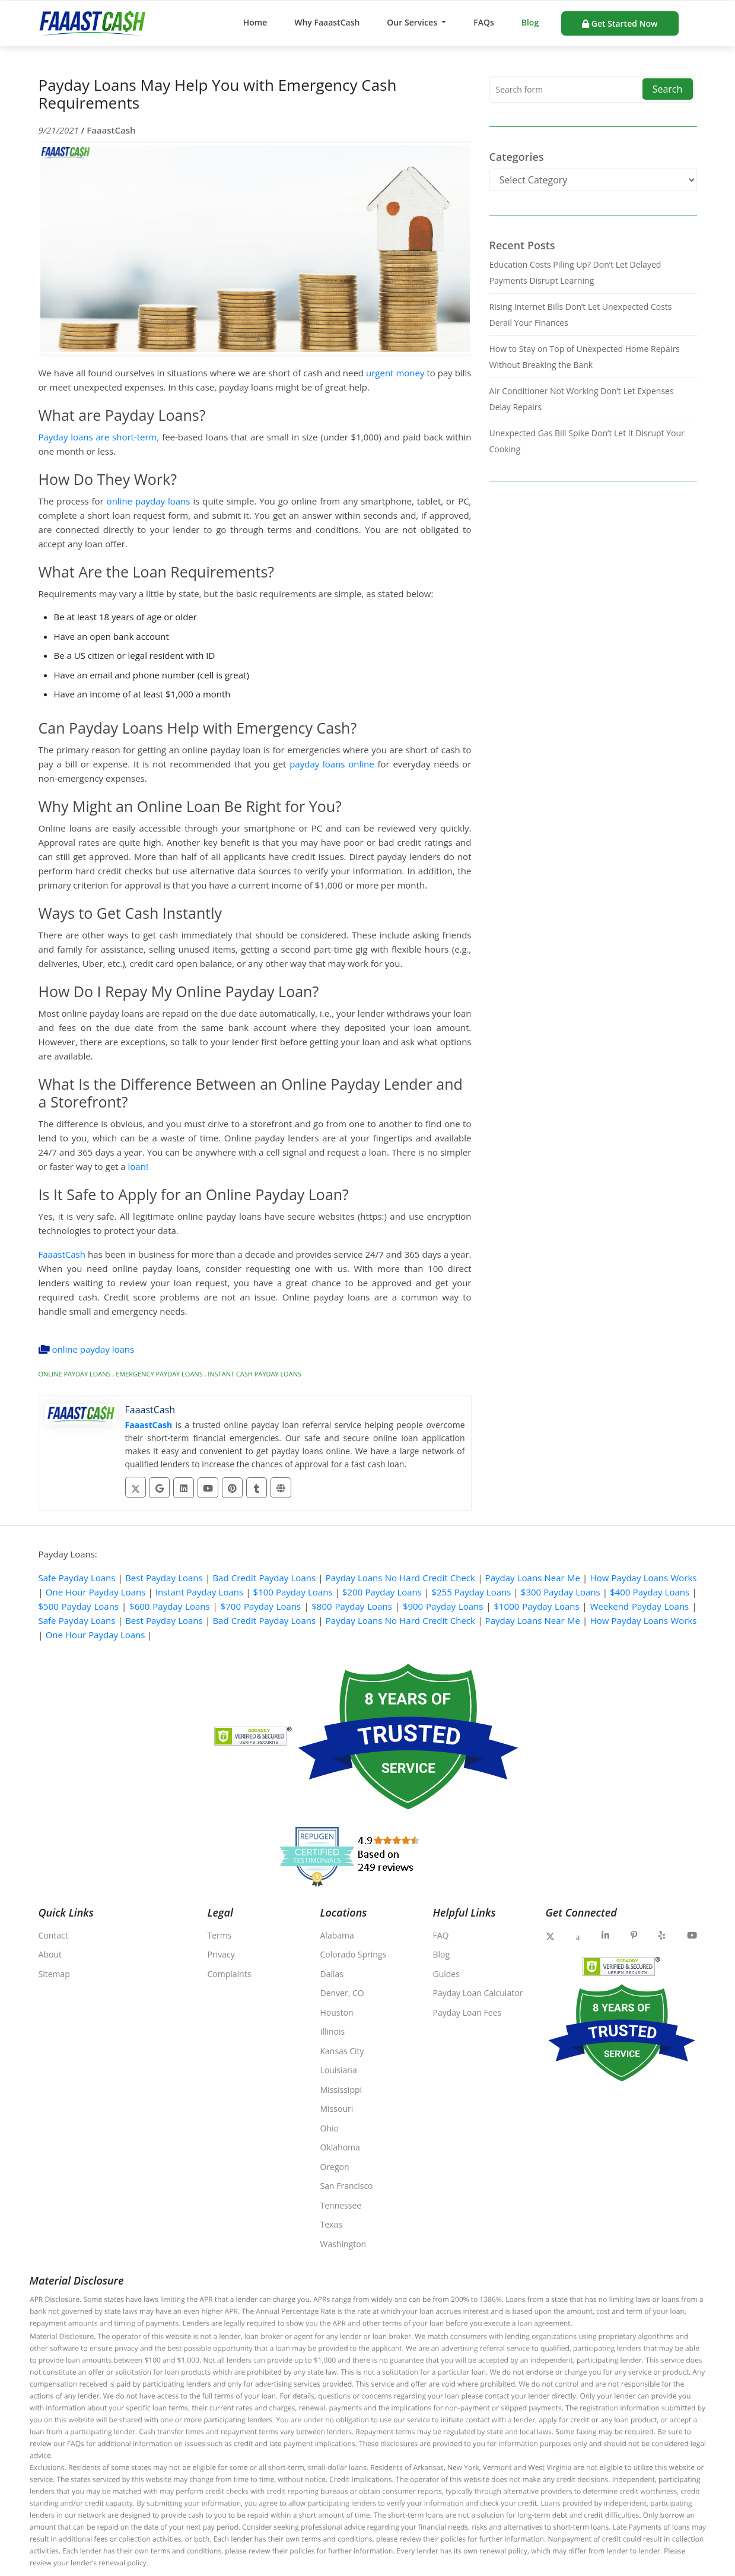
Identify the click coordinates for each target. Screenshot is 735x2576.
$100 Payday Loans (293, 1592)
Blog (530, 22)
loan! (138, 1166)
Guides (446, 1973)
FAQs (483, 22)
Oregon (334, 2166)
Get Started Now (619, 23)
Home (255, 22)
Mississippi (341, 2089)
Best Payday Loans (164, 1578)
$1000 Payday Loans (536, 1606)
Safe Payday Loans (77, 1578)
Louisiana (338, 2070)
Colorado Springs (353, 1954)
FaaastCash (111, 130)
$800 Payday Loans (351, 1606)
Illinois (332, 2031)
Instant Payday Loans (199, 1592)
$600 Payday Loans (169, 1606)
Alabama (337, 1935)
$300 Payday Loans (560, 1592)
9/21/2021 (60, 130)
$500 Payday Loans (79, 1606)
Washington (343, 2244)
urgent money (395, 373)
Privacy (221, 1954)
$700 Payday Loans (261, 1606)
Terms (220, 1935)
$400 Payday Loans (649, 1592)
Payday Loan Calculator (478, 1992)
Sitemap (54, 1973)
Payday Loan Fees (467, 2012)
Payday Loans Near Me (532, 1578)
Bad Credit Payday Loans (264, 1578)
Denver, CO (342, 1992)
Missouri (337, 2108)
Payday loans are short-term (98, 437)
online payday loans (147, 501)
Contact (53, 1935)
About (50, 1954)
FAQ (441, 1935)
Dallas (331, 1973)
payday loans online (331, 764)
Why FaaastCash (326, 22)
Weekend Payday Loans (639, 1606)
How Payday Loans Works (643, 1578)
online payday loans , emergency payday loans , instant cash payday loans (170, 1372)
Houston (337, 2012)
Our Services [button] (413, 22)
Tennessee (341, 2205)
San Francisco (346, 2185)
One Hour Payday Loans (95, 1592)
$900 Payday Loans (443, 1606)
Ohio (329, 2128)
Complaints (230, 1973)
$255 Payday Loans (471, 1592)
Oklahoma (340, 2147)
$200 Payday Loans (382, 1592)
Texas (331, 2224)
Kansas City (342, 2051)
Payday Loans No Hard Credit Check (400, 1578)
